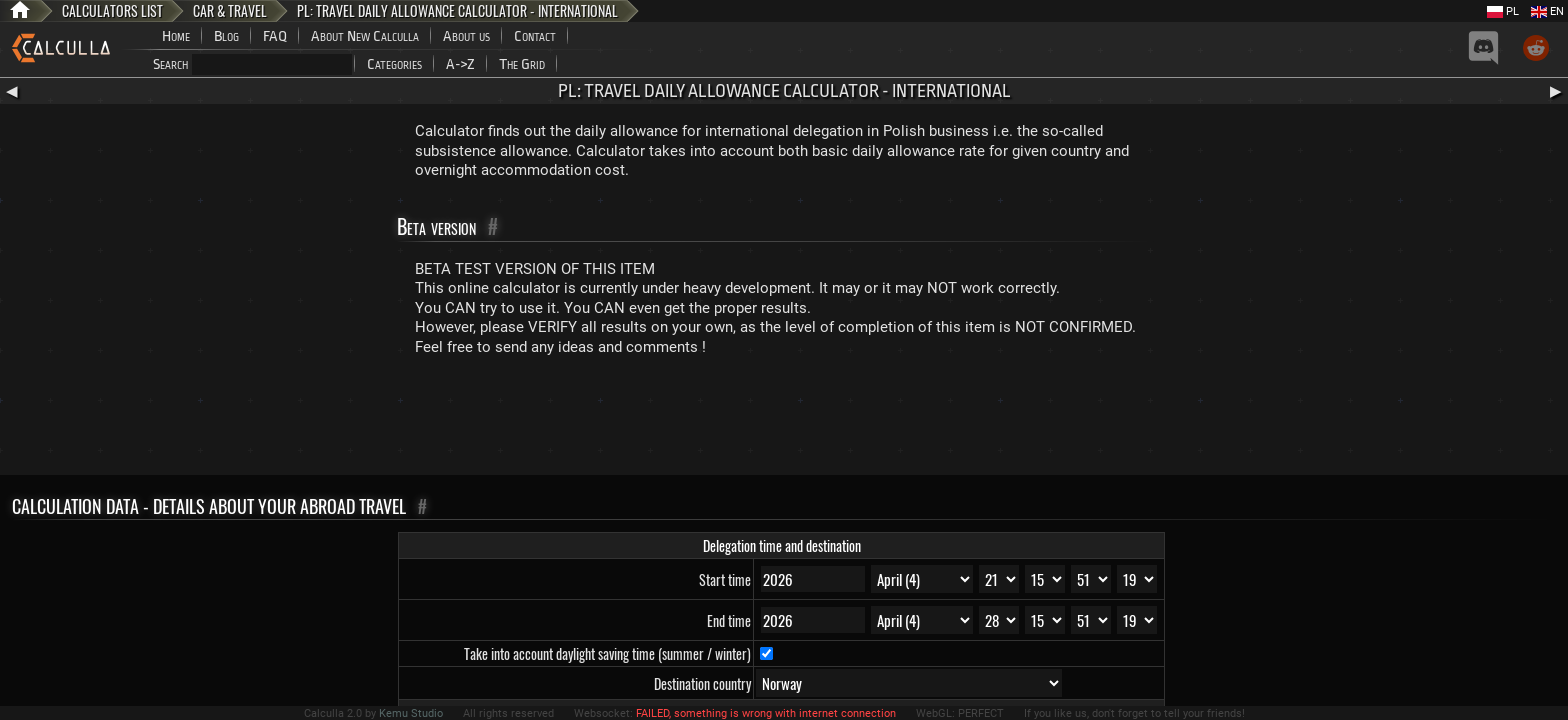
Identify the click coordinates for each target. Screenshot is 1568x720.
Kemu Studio (411, 713)
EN (1547, 11)
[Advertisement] (784, 420)
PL (1503, 11)
